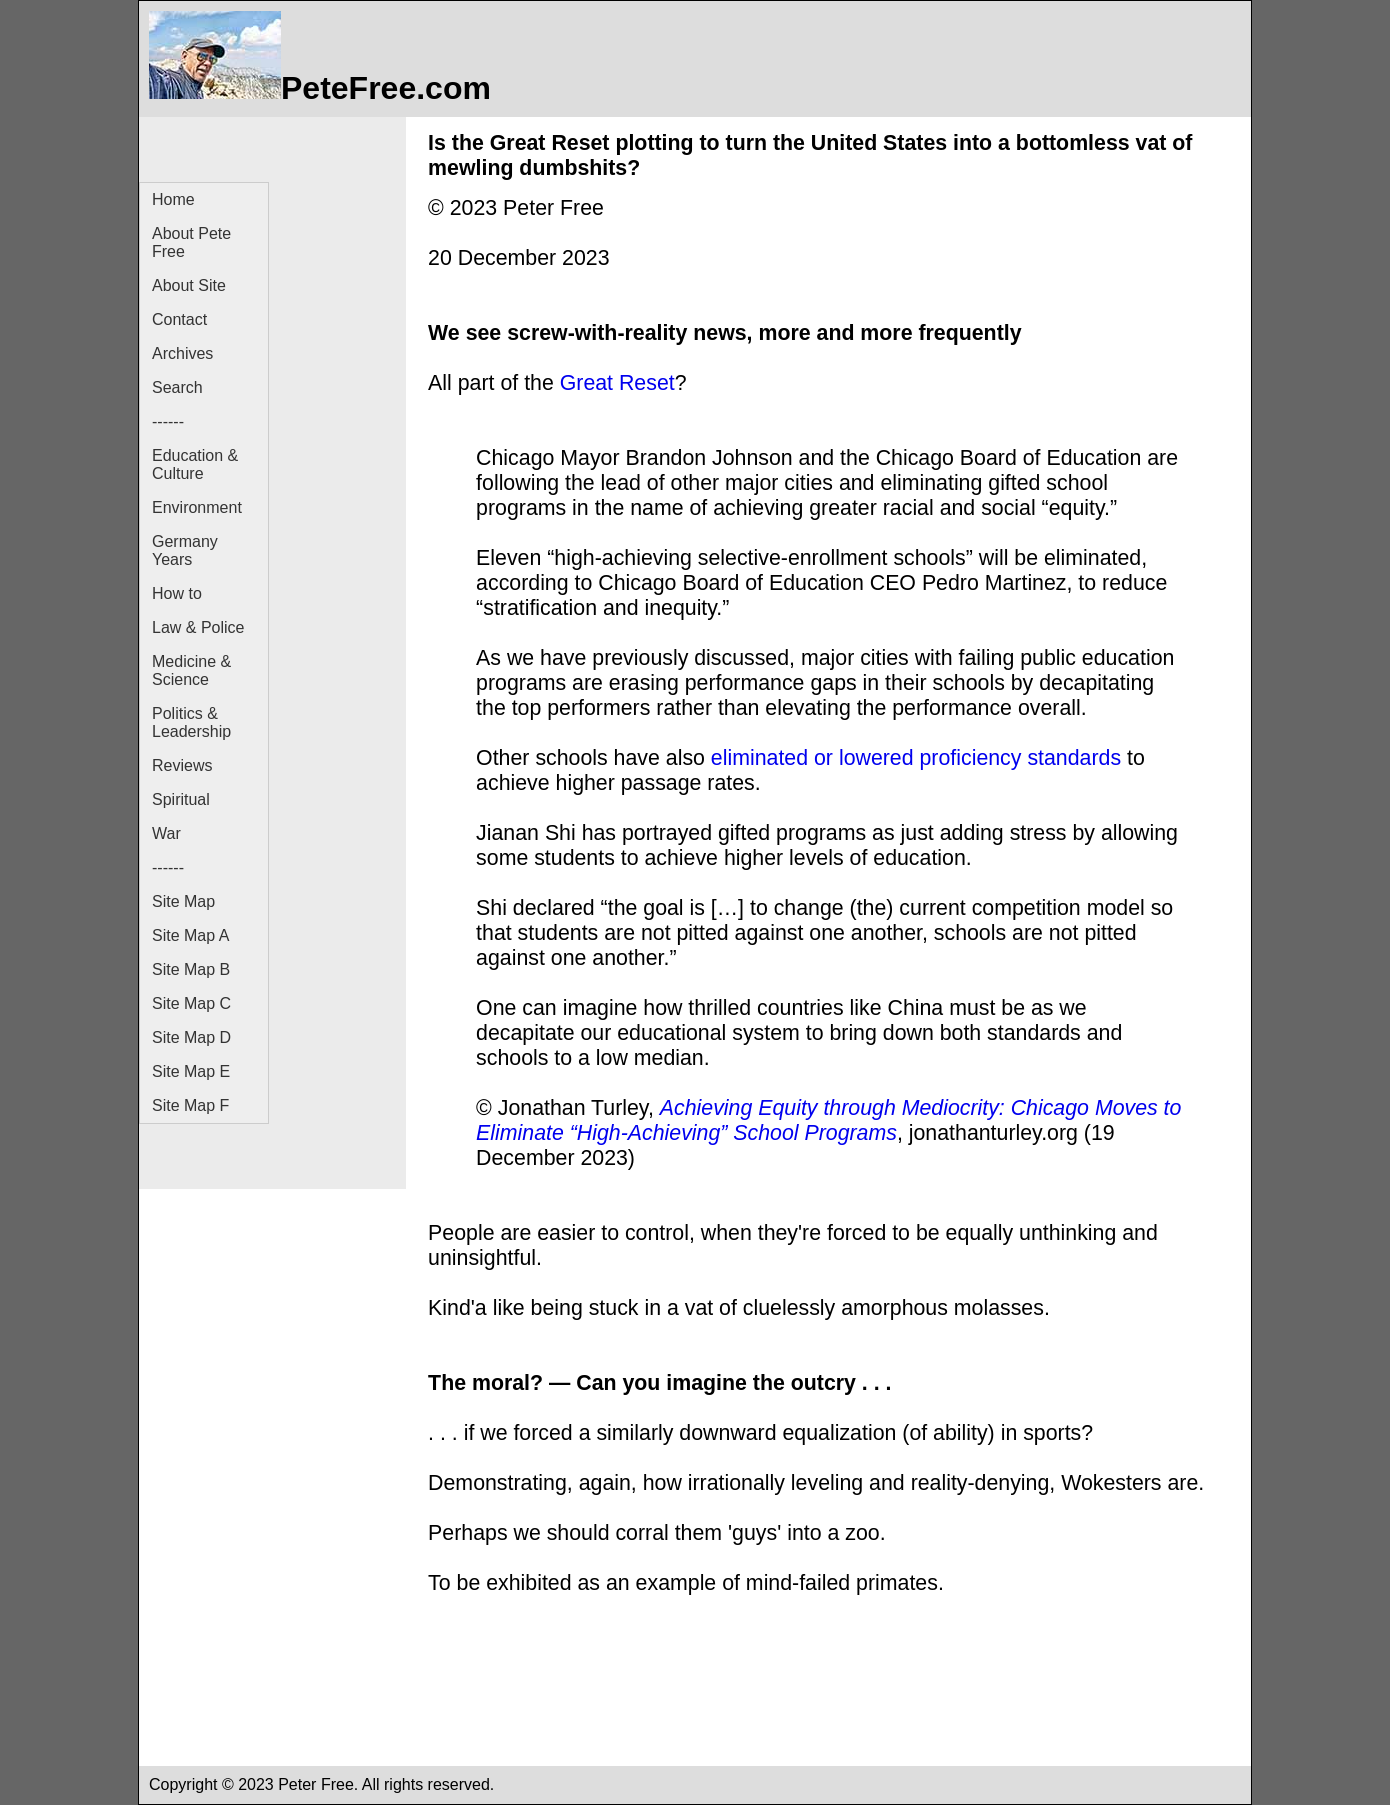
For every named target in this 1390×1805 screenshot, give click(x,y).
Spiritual (181, 799)
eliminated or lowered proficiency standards (916, 758)
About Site (189, 285)
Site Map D (191, 1037)
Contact (179, 319)
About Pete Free (191, 242)
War (166, 833)
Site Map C (191, 1003)
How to (177, 593)
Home (173, 199)
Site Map (183, 901)
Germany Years (185, 550)
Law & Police (198, 627)
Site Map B (191, 969)
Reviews (182, 765)
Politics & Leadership (191, 722)
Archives (182, 353)
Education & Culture (195, 464)
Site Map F (190, 1105)
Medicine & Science (191, 670)
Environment (197, 507)
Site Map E (191, 1071)
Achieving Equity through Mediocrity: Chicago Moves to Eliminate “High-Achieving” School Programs (828, 1120)
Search (177, 387)
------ (168, 421)
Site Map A (190, 935)
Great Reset (617, 383)
